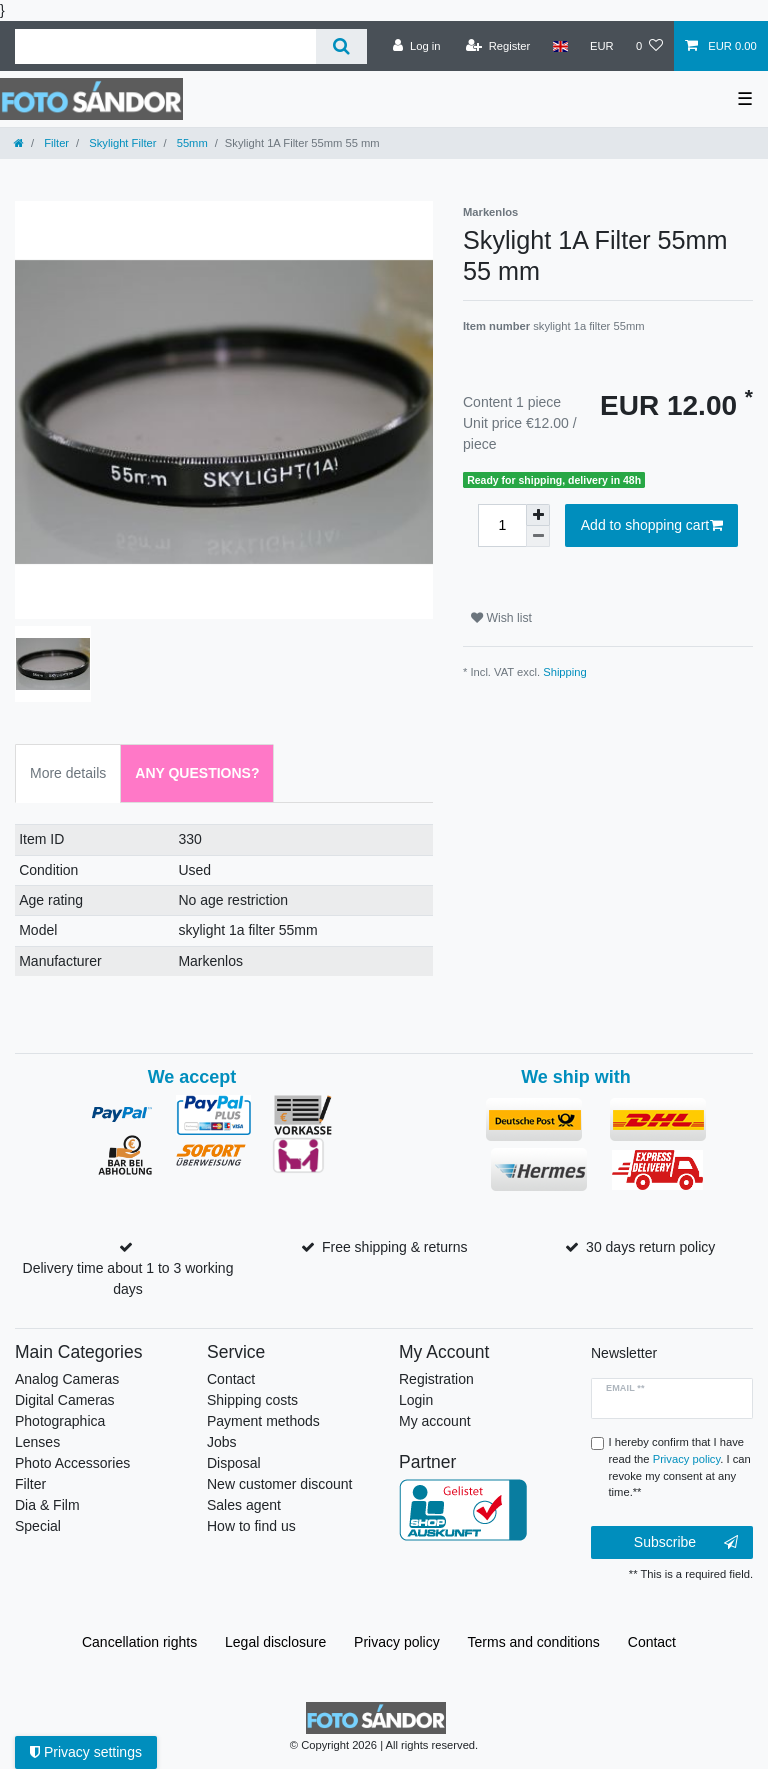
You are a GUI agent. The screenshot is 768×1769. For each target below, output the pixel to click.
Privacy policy (397, 1642)
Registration (436, 1379)
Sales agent (244, 1505)
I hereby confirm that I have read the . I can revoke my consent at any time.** (680, 1467)
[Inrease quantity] (538, 515)
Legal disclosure (275, 1642)
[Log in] (416, 46)
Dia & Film (47, 1505)
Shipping (565, 672)
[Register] (498, 46)
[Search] (341, 46)
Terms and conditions (534, 1642)
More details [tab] (68, 773)
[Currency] (602, 46)
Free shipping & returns (395, 1247)
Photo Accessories (72, 1463)
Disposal (234, 1463)
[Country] (559, 46)
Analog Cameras (67, 1379)
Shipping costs (252, 1400)
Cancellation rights (139, 1642)
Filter (55, 143)
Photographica (60, 1421)
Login (416, 1400)
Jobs (222, 1442)
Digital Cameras (65, 1400)
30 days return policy (650, 1247)
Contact (231, 1379)
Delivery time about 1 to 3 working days (128, 1278)
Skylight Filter (121, 143)
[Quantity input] (502, 525)
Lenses (37, 1442)
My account (435, 1421)
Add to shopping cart (652, 526)
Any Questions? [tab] (197, 773)
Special (38, 1526)
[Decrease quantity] (538, 536)
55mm (191, 143)
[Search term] (165, 46)
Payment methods (263, 1421)
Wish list (501, 618)
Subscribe (686, 1543)
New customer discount (280, 1484)
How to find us (251, 1526)
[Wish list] (649, 46)
